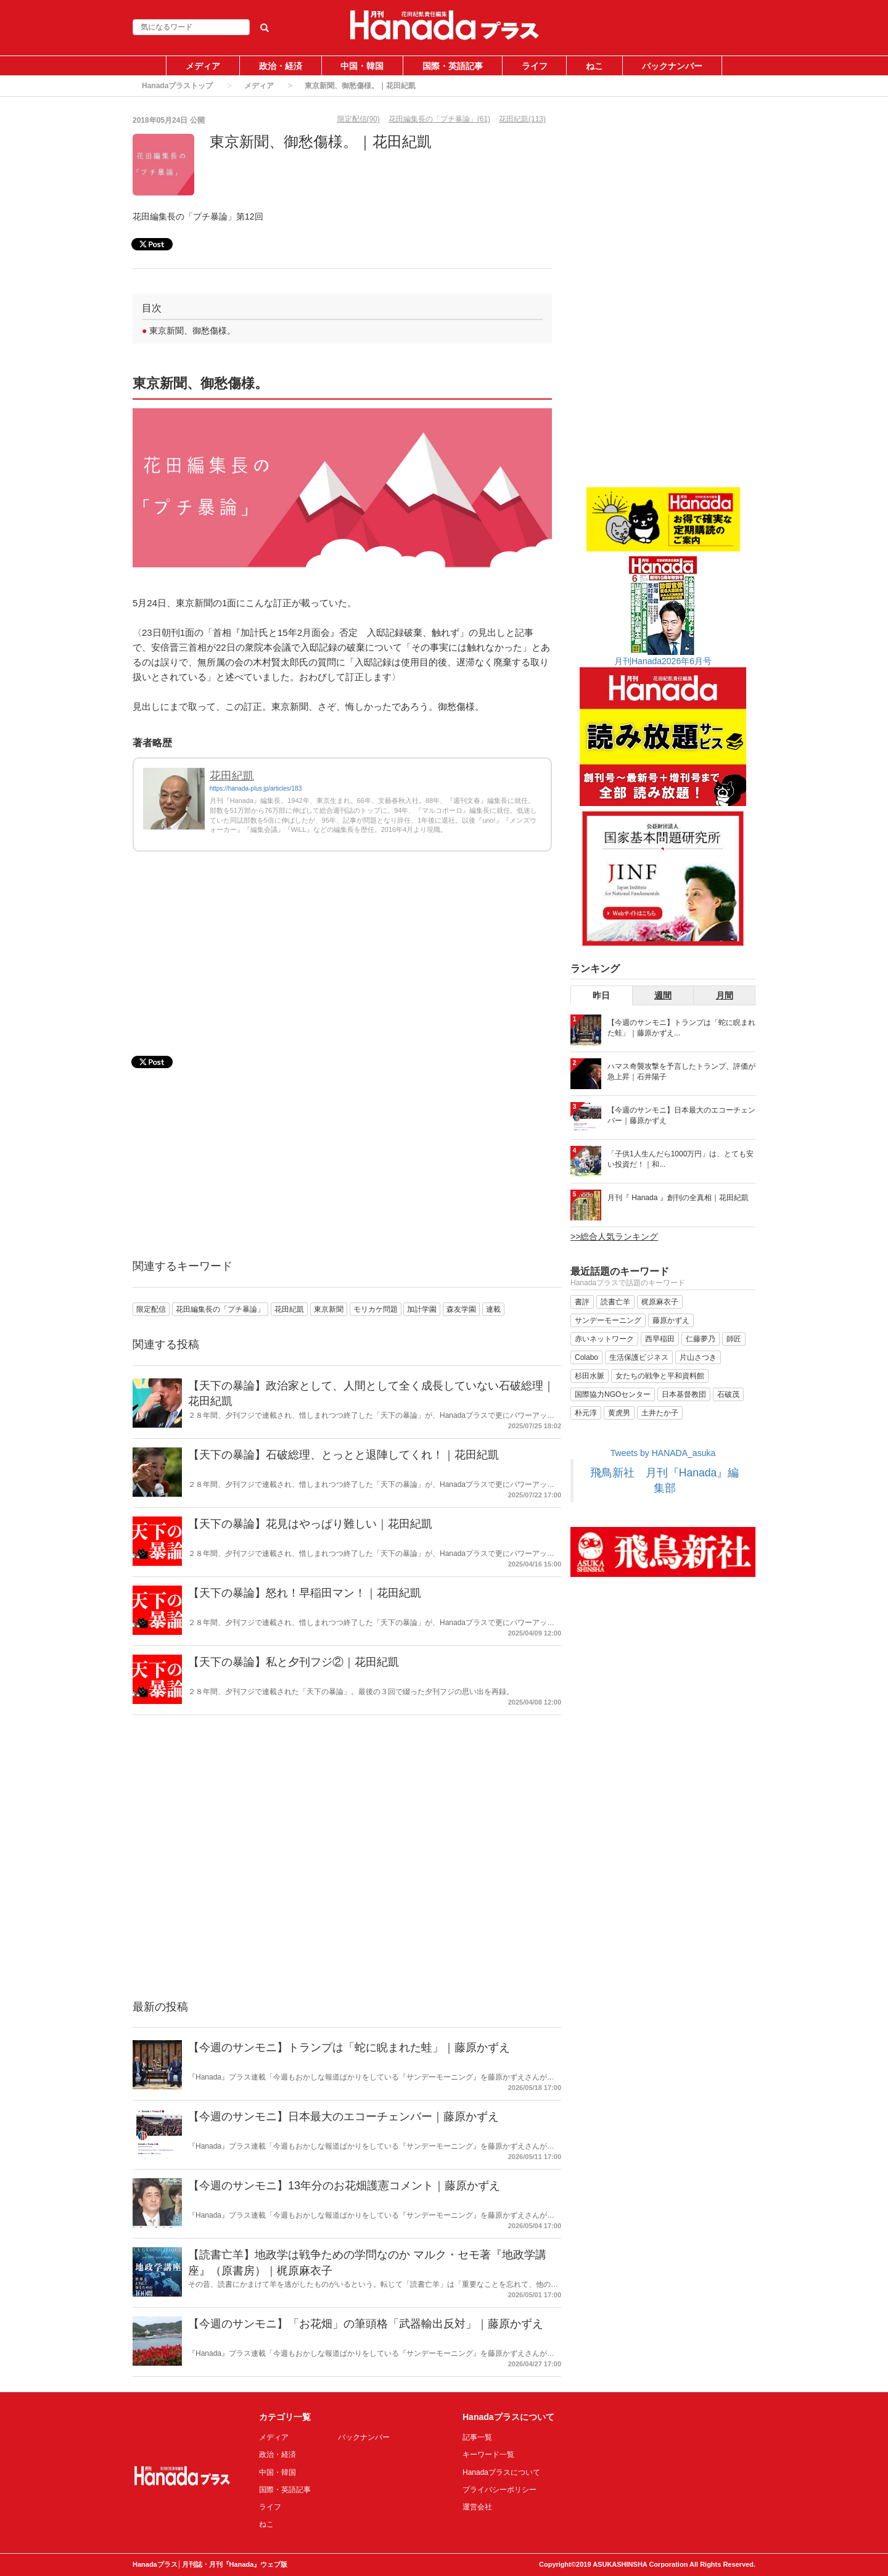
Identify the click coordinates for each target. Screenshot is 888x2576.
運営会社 (477, 2507)
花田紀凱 (232, 776)
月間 (724, 995)
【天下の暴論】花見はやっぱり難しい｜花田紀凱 (310, 1524)
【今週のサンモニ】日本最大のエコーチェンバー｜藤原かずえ (343, 2116)
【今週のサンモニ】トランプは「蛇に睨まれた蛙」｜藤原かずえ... (681, 1027)
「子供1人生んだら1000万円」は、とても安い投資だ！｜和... (680, 1159)
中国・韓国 (362, 66)
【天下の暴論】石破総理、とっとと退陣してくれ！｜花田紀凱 (343, 1455)
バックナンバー (672, 66)
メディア (203, 66)
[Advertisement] (342, 963)
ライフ (535, 66)
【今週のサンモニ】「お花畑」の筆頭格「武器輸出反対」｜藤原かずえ (365, 2324)
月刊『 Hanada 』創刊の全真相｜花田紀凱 (678, 1197)
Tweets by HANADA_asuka (662, 1453)
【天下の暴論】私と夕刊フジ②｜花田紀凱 (293, 1662)
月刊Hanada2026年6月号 (663, 661)
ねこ (594, 66)
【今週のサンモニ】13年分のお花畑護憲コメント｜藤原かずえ (344, 2185)
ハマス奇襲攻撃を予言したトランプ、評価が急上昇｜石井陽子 (681, 1071)
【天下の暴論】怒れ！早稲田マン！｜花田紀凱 (304, 1593)
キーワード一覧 (488, 2454)
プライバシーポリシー (499, 2489)
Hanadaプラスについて (501, 2472)
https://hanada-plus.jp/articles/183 (256, 788)
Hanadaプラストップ (177, 85)
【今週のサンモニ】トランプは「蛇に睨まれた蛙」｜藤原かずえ (349, 2047)
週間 (663, 995)
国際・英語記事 (452, 66)
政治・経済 (280, 66)
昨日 (601, 995)
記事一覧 (477, 2437)
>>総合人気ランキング (614, 1236)
